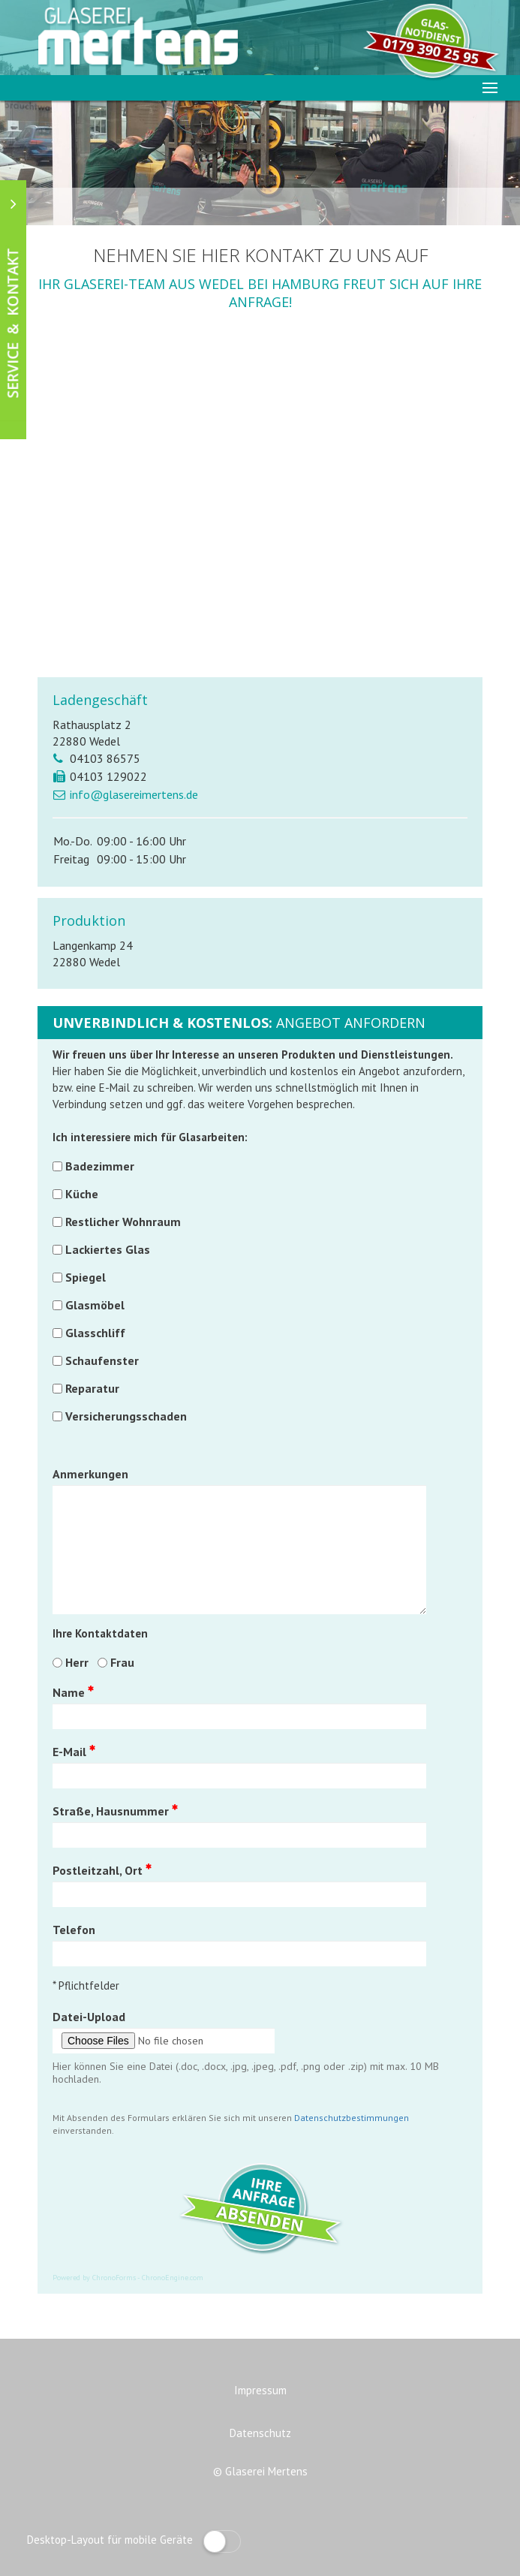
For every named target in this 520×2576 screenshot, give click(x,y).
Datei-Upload (89, 2016)
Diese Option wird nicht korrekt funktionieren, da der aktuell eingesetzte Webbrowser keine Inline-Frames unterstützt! (260, 508)
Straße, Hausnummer (115, 1810)
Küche (81, 1193)
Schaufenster (102, 1360)
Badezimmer (99, 1166)
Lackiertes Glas (107, 1249)
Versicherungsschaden (126, 1416)
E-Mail (74, 1751)
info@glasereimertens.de (134, 794)
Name (73, 1692)
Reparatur (92, 1388)
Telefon (74, 1929)
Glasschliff (95, 1332)
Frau (122, 1662)
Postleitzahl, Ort (102, 1870)
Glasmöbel (95, 1304)
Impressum (260, 2390)
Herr (77, 1662)
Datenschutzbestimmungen (351, 2117)
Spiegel (85, 1277)
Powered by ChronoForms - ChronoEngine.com (128, 2277)
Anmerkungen (90, 1473)
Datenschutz (260, 2433)
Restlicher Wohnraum (123, 1221)
